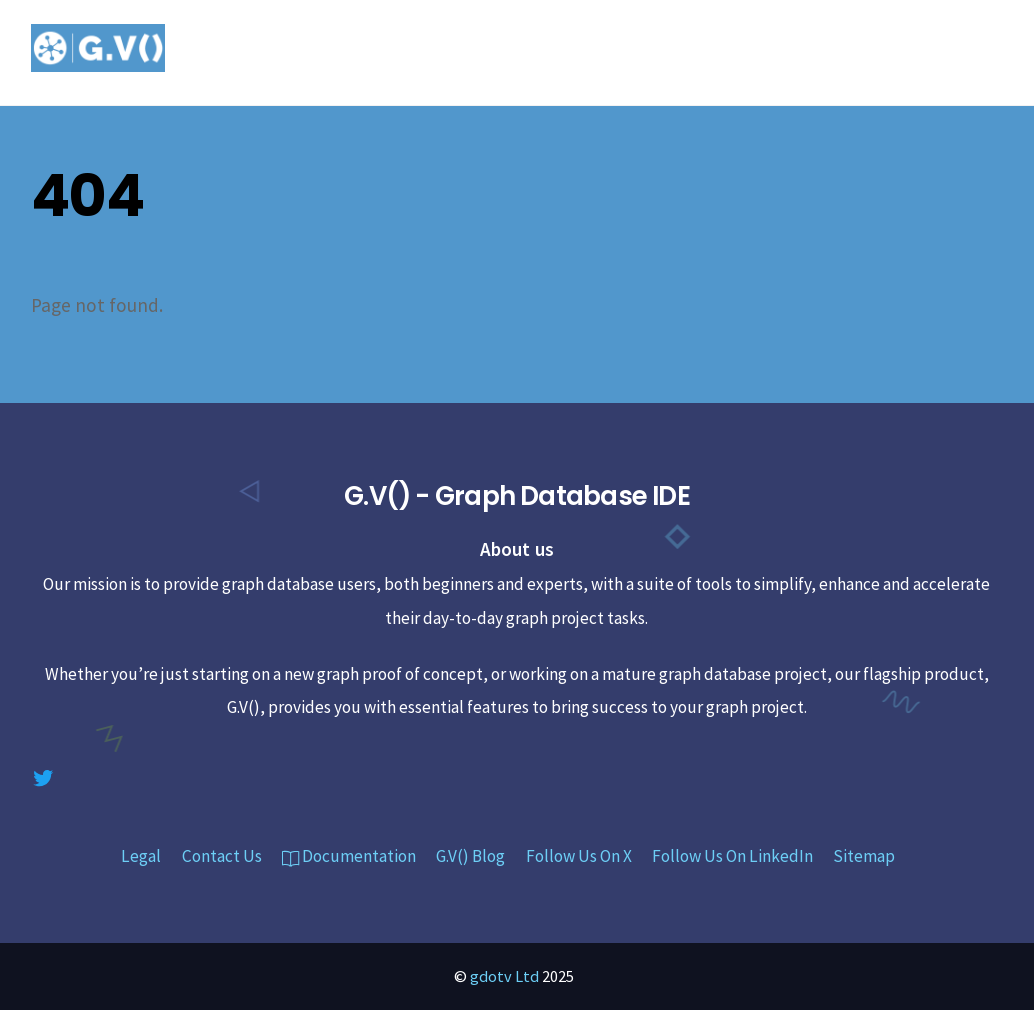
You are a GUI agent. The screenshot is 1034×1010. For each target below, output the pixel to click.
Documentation (349, 856)
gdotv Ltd (504, 976)
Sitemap (864, 856)
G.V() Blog (470, 856)
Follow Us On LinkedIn (732, 856)
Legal (141, 856)
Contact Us (222, 856)
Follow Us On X (579, 856)
